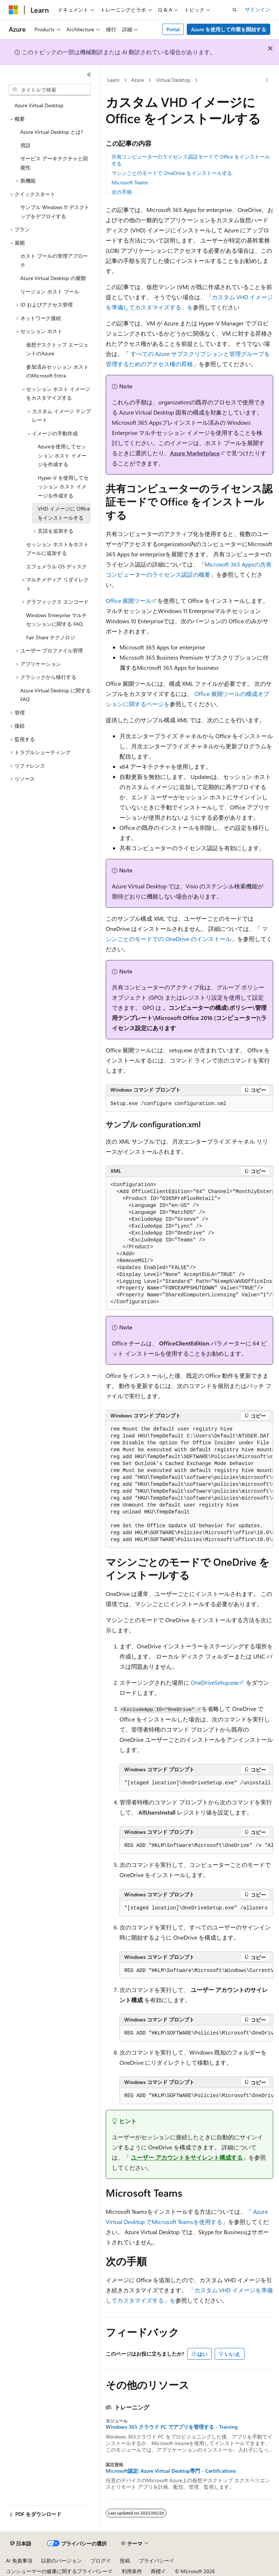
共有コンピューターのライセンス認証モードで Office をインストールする (191, 160)
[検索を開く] (234, 9)
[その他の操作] (266, 80)
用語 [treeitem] (25, 145)
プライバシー (154, 2560)
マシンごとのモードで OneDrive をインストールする (172, 172)
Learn (113, 79)
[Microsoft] (13, 10)
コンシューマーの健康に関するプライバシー (57, 2571)
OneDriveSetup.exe (215, 1682)
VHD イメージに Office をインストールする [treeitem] (64, 513)
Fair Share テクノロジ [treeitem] (50, 637)
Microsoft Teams (130, 182)
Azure (137, 79)
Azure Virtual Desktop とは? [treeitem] (51, 131)
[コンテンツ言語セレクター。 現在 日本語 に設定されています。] (21, 2543)
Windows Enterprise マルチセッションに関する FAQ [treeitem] (56, 620)
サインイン (257, 9)
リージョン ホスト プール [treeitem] (49, 291)
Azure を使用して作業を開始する (228, 29)
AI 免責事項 (19, 2560)
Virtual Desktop (173, 79)
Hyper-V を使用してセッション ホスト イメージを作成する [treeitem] (63, 486)
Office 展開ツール (128, 600)
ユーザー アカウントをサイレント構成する (187, 2157)
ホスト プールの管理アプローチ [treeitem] (54, 260)
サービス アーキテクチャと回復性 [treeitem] (54, 163)
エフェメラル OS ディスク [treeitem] (56, 566)
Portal (173, 29)
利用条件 (132, 2571)
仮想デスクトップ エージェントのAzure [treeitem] (57, 349)
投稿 (125, 2560)
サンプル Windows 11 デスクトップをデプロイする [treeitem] (54, 212)
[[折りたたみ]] (89, 74)
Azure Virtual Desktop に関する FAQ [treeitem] (55, 695)
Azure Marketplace (195, 453)
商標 (156, 2571)
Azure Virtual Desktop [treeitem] (39, 105)
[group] (189, 1244)
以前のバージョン (61, 2560)
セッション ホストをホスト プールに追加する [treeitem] (57, 549)
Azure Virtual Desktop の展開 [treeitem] (53, 278)
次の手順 (122, 191)
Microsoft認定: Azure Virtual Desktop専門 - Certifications (171, 2471)
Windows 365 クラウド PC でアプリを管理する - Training (172, 2427)
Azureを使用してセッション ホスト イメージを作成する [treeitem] (62, 455)
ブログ (98, 2560)
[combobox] (50, 90)
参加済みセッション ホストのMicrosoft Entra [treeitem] (57, 371)
